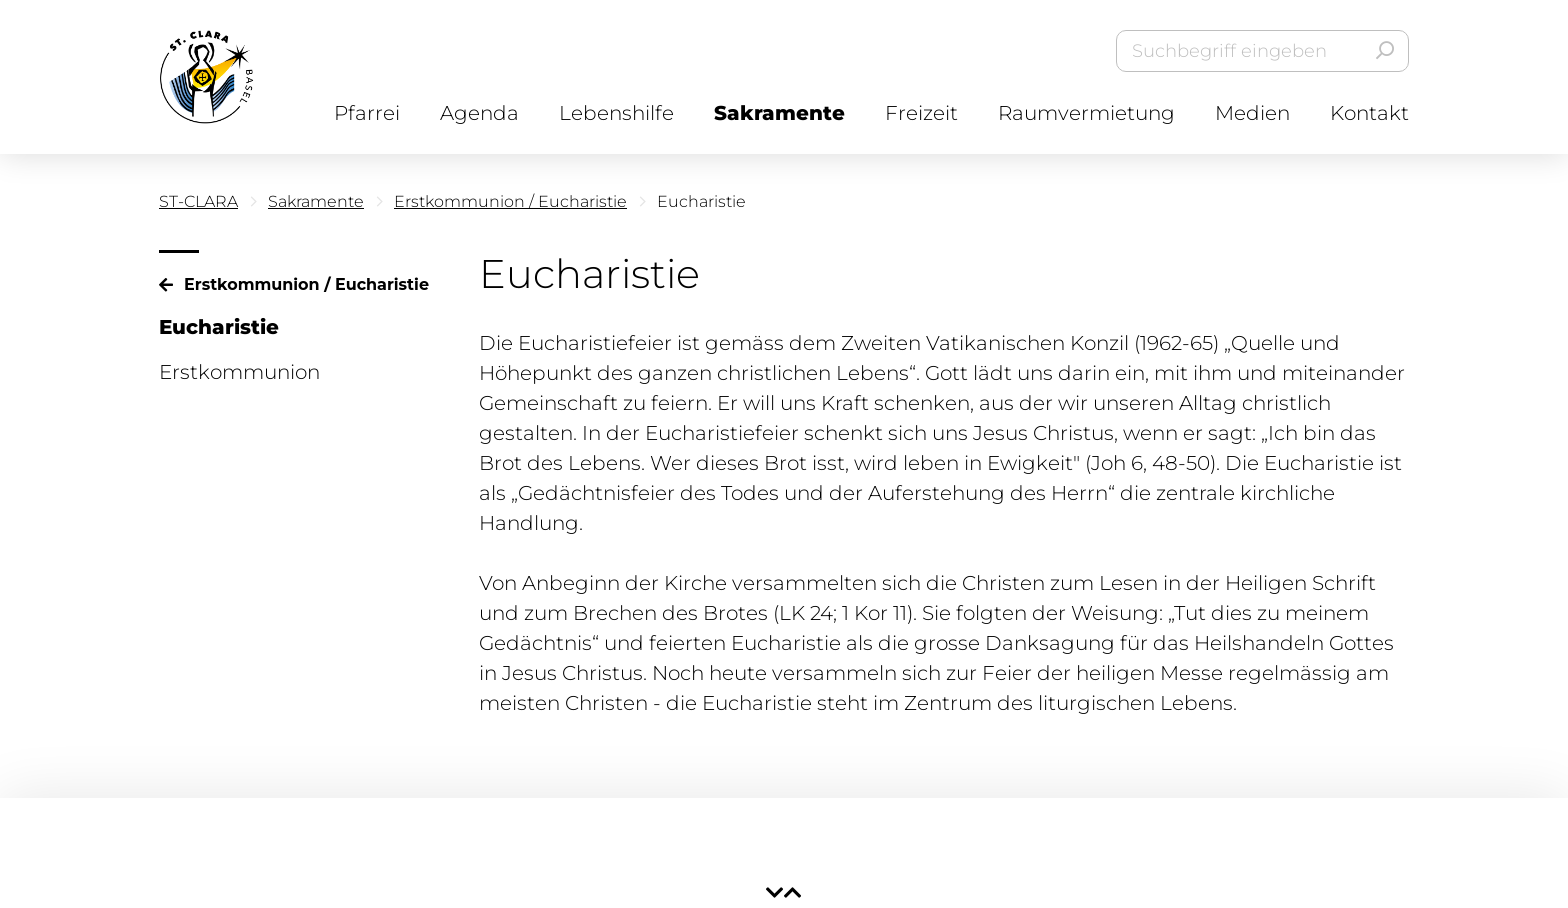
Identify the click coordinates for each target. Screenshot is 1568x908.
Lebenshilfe (616, 113)
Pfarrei (367, 113)
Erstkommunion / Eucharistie (510, 201)
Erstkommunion (239, 372)
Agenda (479, 113)
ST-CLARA (198, 201)
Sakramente (779, 113)
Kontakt (1369, 113)
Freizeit (921, 113)
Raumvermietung (1086, 113)
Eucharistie (219, 327)
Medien (1252, 113)
